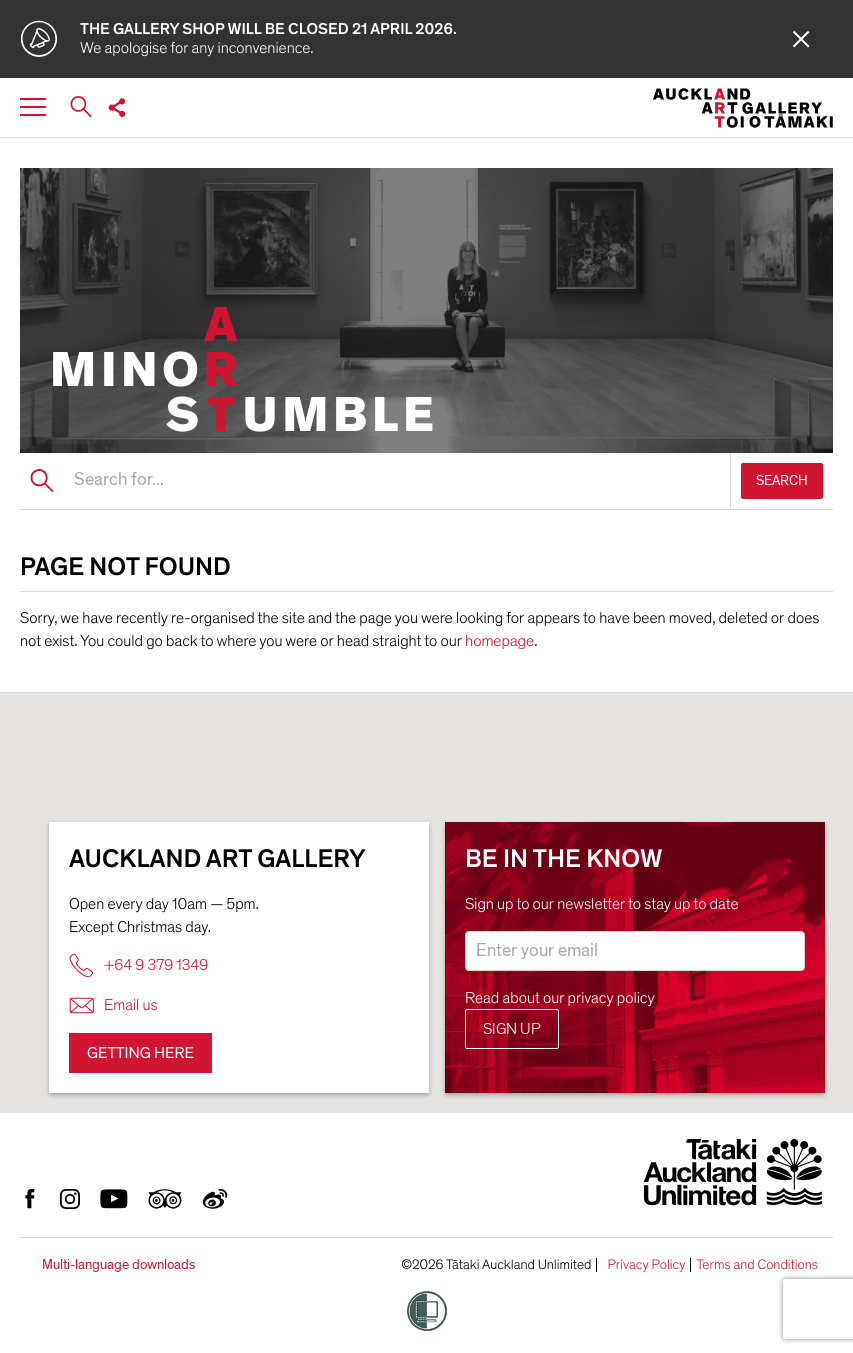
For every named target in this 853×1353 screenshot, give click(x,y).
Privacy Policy (646, 1265)
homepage (499, 641)
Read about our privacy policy (560, 998)
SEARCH (782, 480)
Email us (113, 1005)
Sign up (512, 1029)
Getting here (140, 1053)
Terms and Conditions (757, 1265)
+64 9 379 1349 (138, 965)
